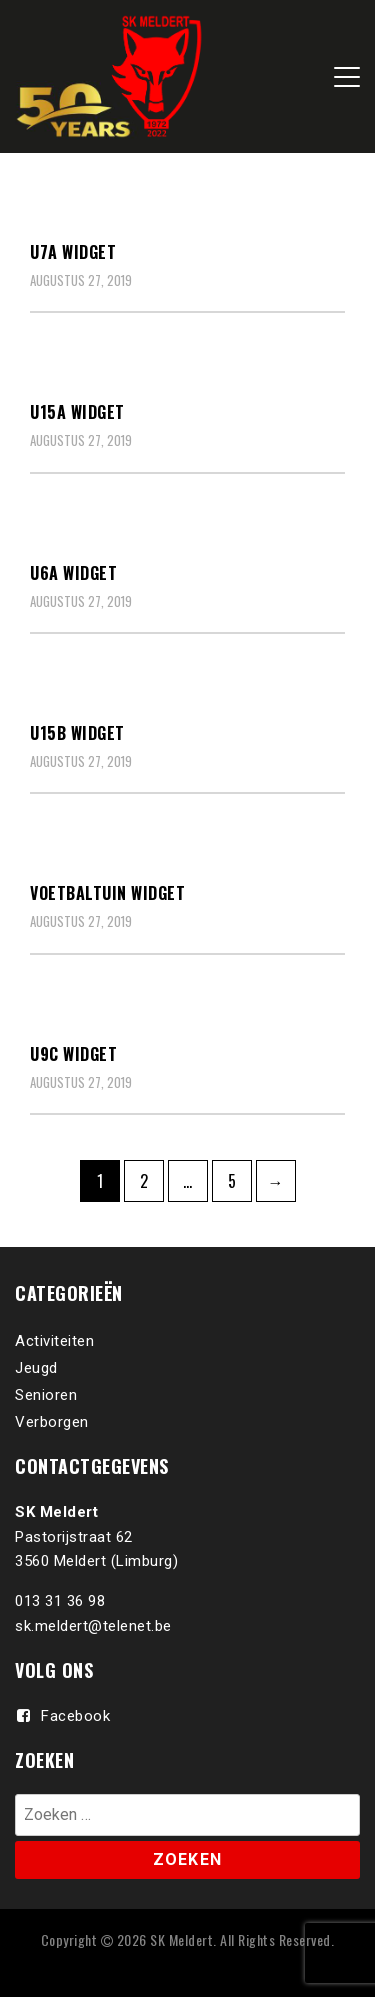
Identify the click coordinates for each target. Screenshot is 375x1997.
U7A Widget (73, 252)
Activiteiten (54, 1341)
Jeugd (36, 1368)
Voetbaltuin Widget (107, 893)
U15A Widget (77, 412)
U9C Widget (73, 1054)
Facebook (75, 1716)
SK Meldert (181, 1939)
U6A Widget (73, 573)
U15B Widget (77, 733)
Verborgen (52, 1422)
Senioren (46, 1395)
